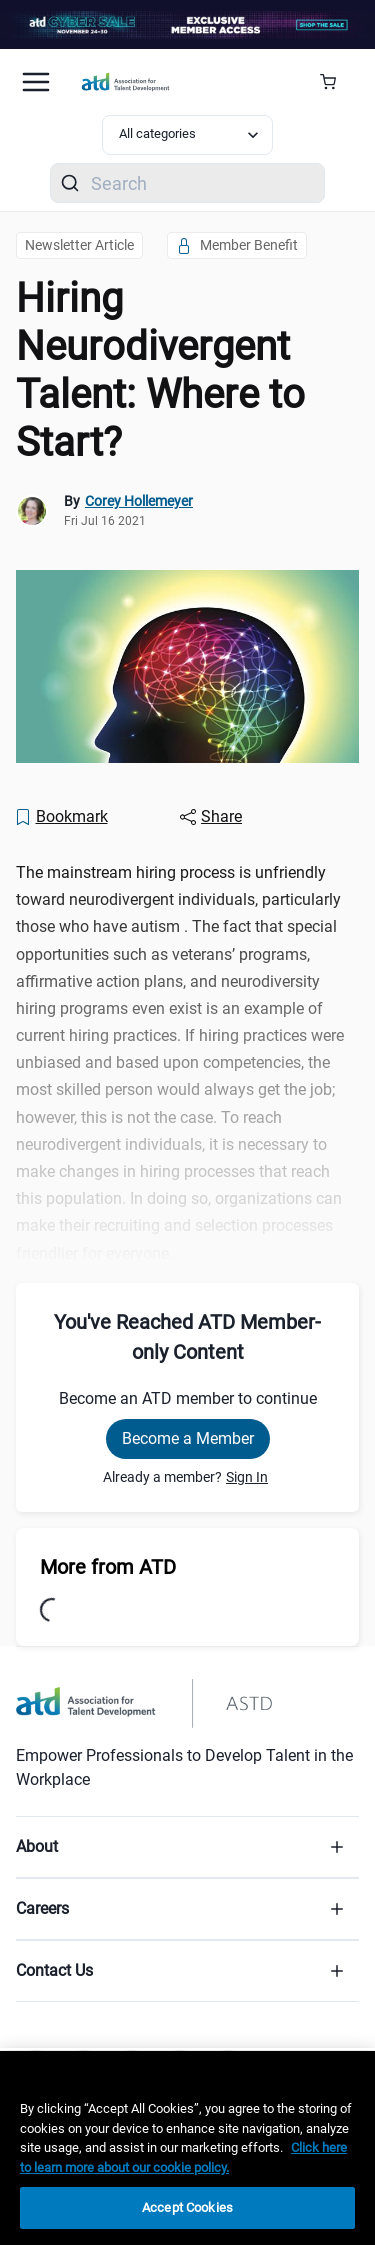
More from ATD (108, 1567)
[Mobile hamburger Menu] (36, 82)
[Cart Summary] (335, 82)
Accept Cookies (187, 2207)
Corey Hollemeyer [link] (139, 501)
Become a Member (188, 1438)
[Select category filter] (188, 135)
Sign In (247, 1477)
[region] (187, 2148)
